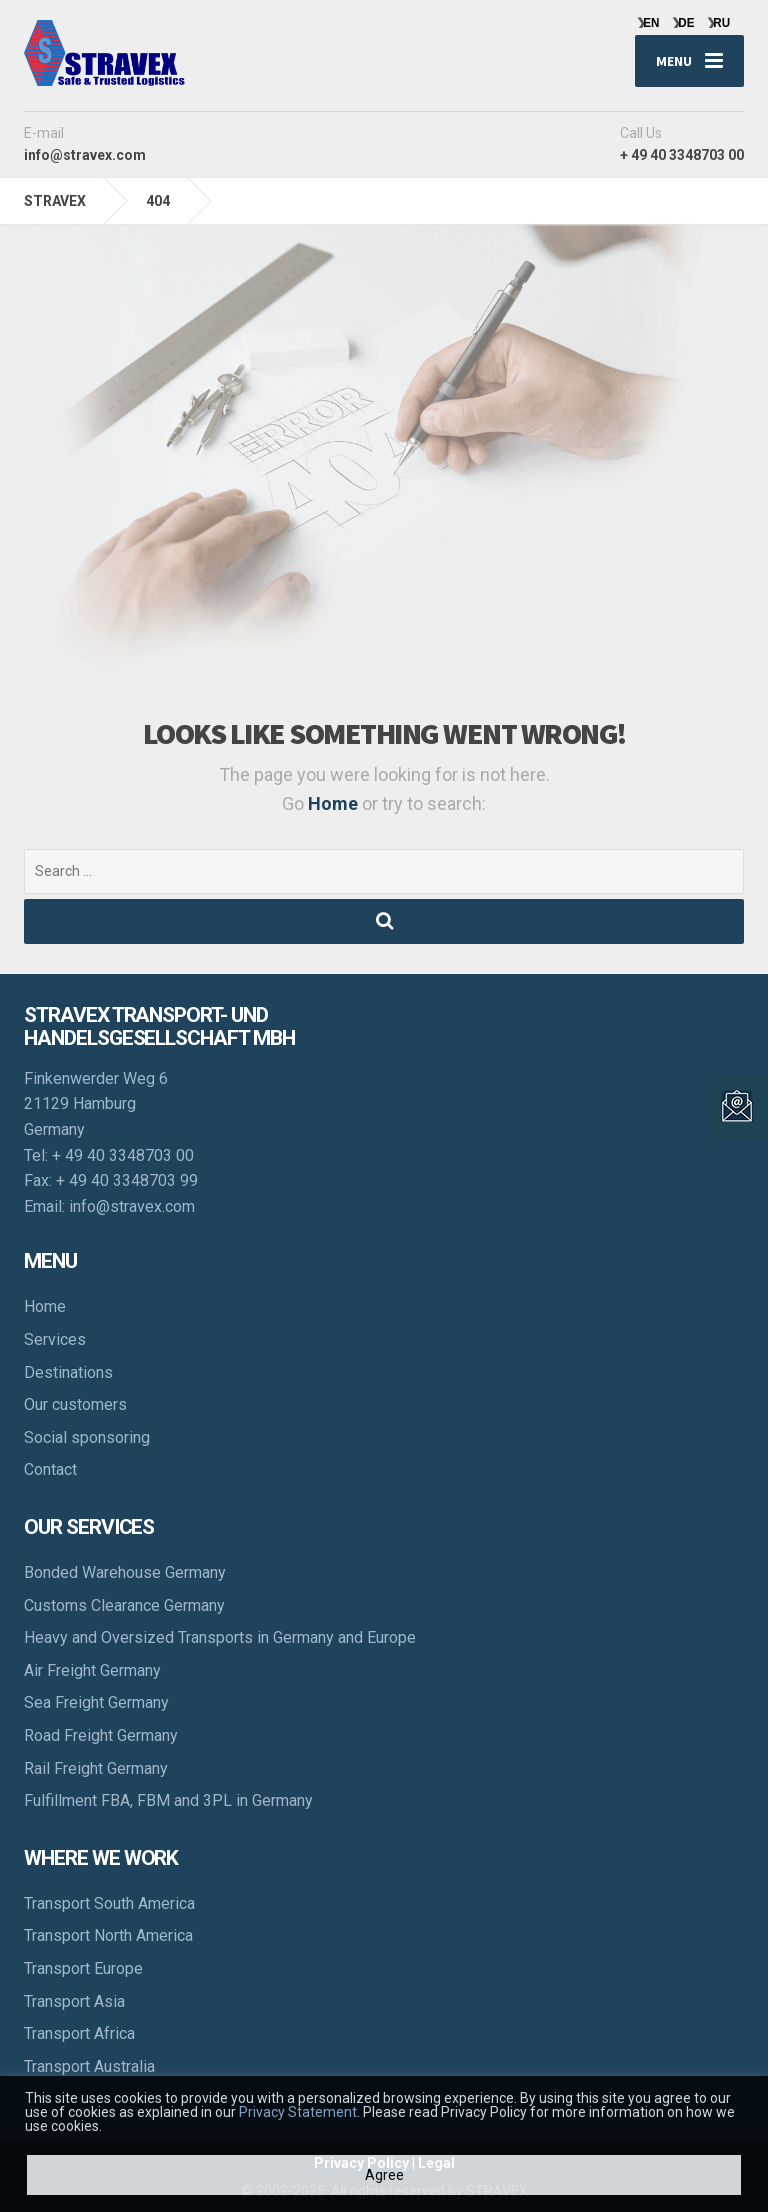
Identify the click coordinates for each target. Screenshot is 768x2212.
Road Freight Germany (101, 1735)
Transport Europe (83, 1968)
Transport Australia (89, 2066)
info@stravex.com (132, 1206)
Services (55, 1339)
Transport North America (108, 1935)
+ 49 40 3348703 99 (127, 1180)
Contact (50, 1469)
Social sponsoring (87, 1437)
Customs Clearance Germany (124, 1605)
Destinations (68, 1372)
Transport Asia (74, 2001)
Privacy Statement (298, 2112)
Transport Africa (79, 2033)
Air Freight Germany (92, 1670)
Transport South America (109, 1903)
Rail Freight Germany (96, 1768)
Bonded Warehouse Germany (125, 1572)
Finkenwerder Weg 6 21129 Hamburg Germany (96, 1104)
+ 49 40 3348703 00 (123, 1155)
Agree (384, 2175)
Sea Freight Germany (96, 1702)
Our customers (75, 1404)
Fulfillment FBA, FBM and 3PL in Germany (168, 1800)
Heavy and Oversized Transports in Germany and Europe (220, 1637)
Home (335, 803)
